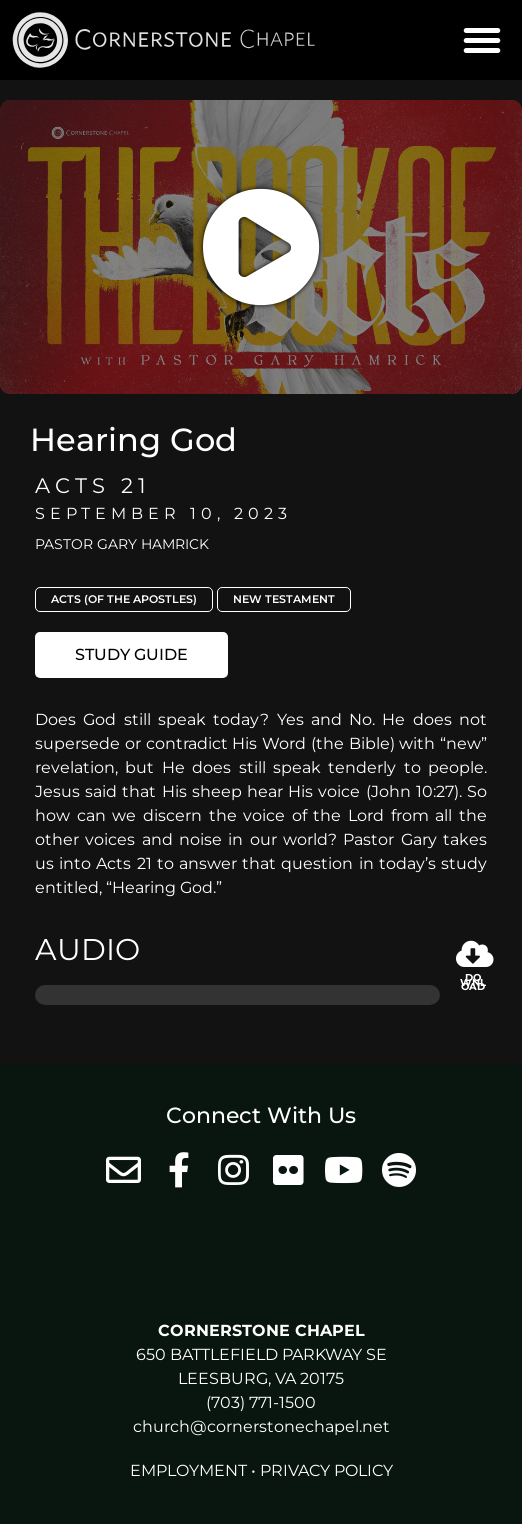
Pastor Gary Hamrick (122, 544)
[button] (482, 40)
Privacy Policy (326, 1470)
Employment (188, 1470)
